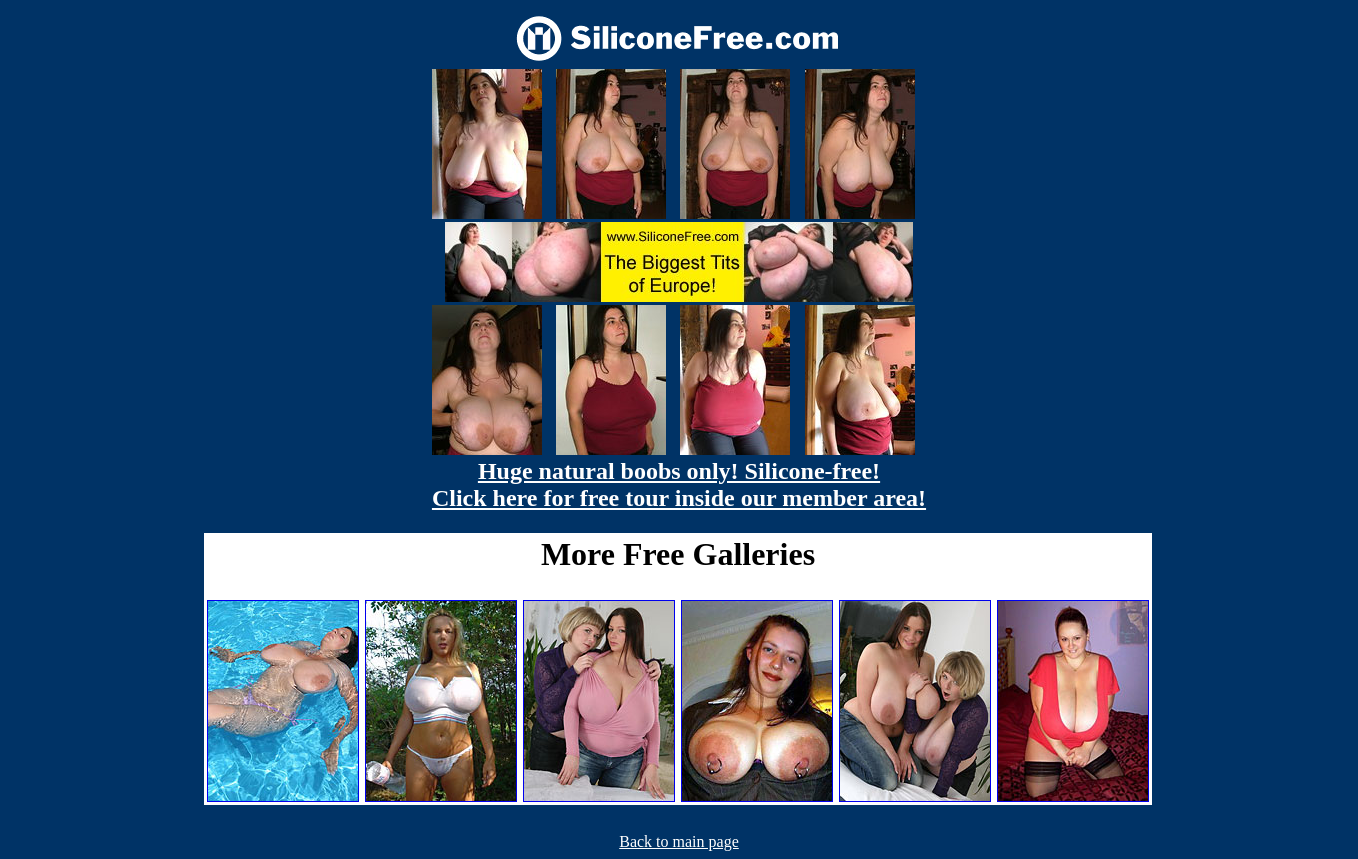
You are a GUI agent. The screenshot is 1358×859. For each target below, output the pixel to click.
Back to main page (679, 841)
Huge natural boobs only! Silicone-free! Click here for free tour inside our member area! (679, 484)
